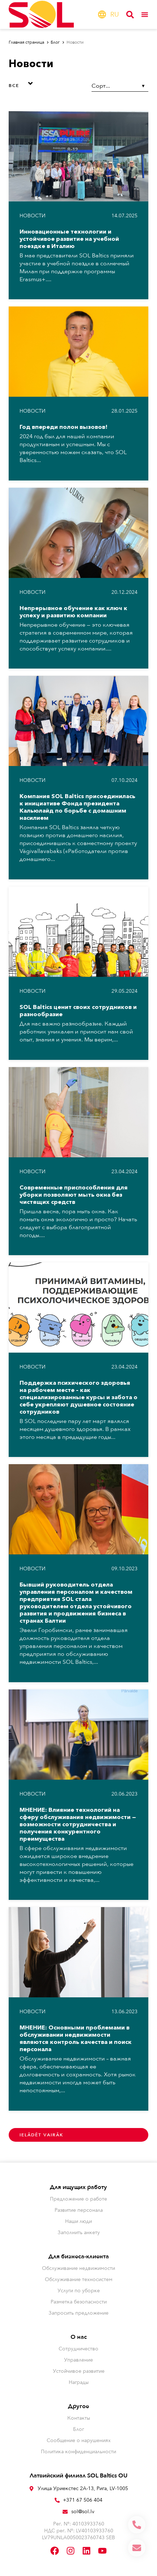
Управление (78, 2360)
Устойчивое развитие (79, 2371)
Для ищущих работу (78, 2187)
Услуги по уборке (79, 2290)
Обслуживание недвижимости (78, 2268)
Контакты (78, 2418)
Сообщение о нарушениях (79, 2440)
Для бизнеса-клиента (78, 2256)
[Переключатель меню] (144, 14)
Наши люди (78, 2221)
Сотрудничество (78, 2348)
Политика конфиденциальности (78, 2451)
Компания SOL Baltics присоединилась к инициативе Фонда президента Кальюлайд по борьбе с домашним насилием (77, 806)
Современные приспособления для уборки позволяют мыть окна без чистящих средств (74, 1194)
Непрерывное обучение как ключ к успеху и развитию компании (73, 611)
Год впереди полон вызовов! (63, 426)
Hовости (33, 215)
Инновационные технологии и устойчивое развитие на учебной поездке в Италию (69, 238)
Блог (78, 2429)
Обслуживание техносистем (79, 2279)
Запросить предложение (78, 2313)
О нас (79, 2337)
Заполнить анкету (79, 2232)
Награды (79, 2382)
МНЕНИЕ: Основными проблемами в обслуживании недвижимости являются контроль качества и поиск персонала (76, 2038)
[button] (22, 83)
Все (14, 85)
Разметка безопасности (79, 2301)
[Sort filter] (120, 86)
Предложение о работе (78, 2199)
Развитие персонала (79, 2210)
